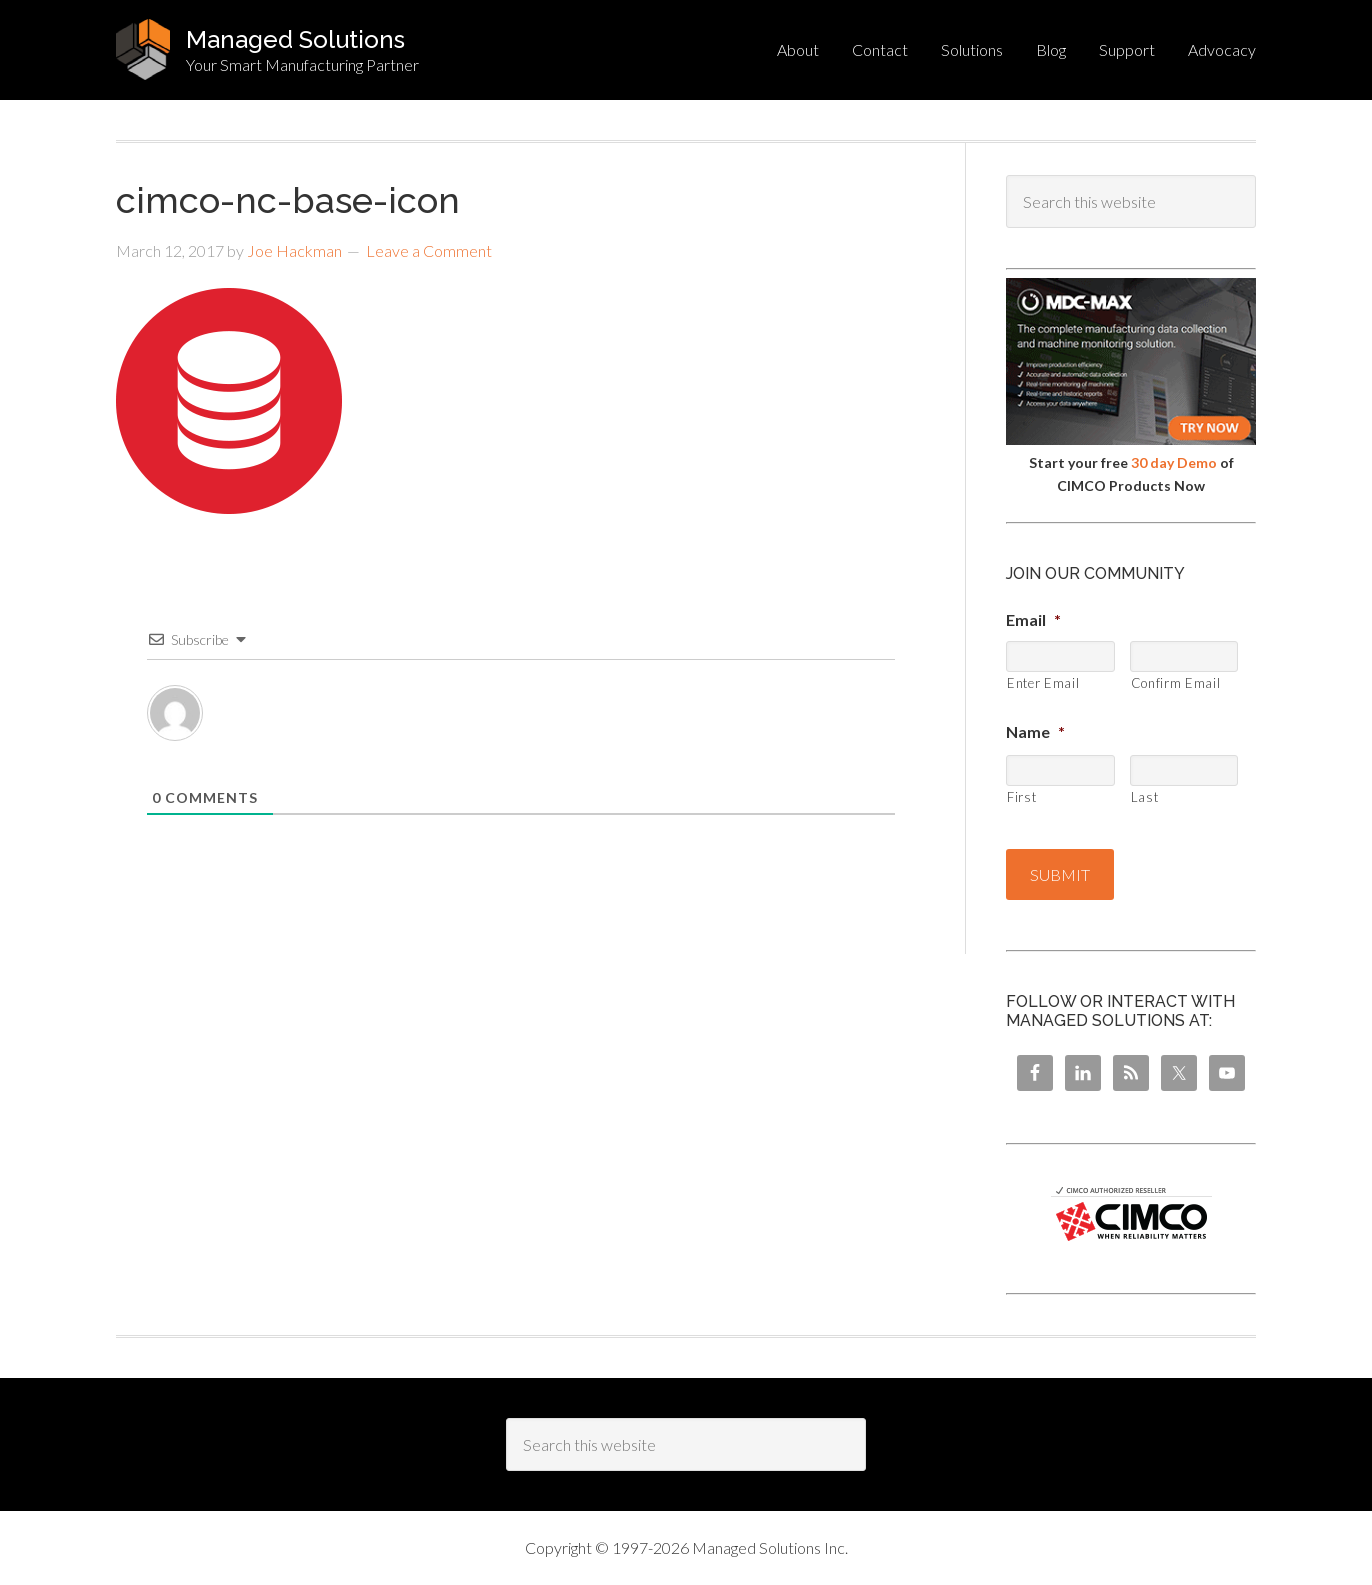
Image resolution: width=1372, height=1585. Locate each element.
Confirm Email (1176, 683)
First (1021, 797)
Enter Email (1043, 683)
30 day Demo (1174, 462)
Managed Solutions (295, 39)
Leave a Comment (429, 250)
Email (1033, 619)
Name (1035, 731)
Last (1145, 797)
